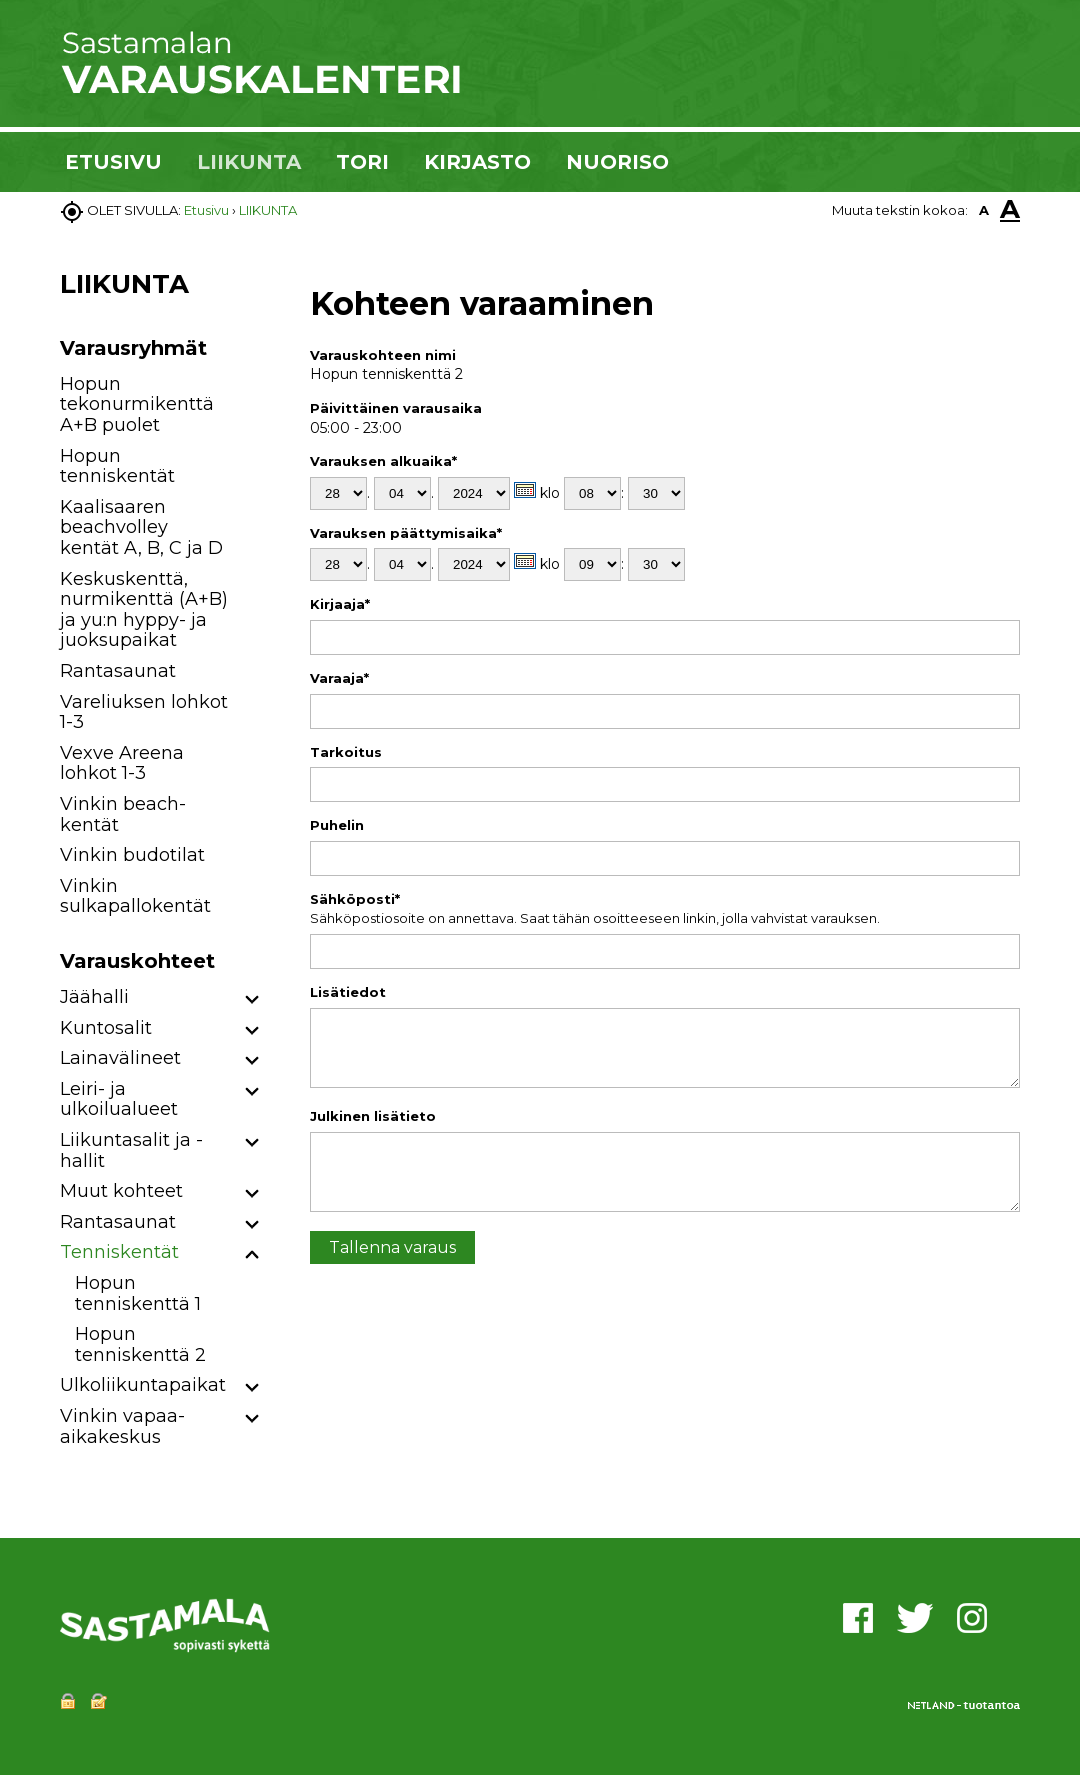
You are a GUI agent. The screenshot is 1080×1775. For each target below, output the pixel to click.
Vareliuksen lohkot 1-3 (144, 712)
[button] (252, 1000)
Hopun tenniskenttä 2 (140, 1344)
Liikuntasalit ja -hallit (131, 1150)
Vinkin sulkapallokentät (135, 896)
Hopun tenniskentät (117, 466)
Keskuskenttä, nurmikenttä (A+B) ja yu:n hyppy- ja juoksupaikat (144, 610)
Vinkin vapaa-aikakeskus (122, 1426)
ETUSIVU (113, 162)
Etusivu (206, 210)
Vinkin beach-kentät (123, 814)
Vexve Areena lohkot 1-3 (122, 763)
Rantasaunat (118, 671)
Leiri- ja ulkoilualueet (119, 1099)
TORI (362, 162)
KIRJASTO (477, 162)
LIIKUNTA (249, 162)
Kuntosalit (106, 1028)
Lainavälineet (120, 1058)
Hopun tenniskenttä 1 (138, 1293)
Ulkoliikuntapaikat (143, 1385)
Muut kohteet (121, 1191)
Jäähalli (94, 997)
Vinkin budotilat (132, 855)
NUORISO (617, 162)
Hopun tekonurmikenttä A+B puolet (137, 404)
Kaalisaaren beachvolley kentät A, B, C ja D (141, 527)
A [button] (984, 210)
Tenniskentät (119, 1252)
